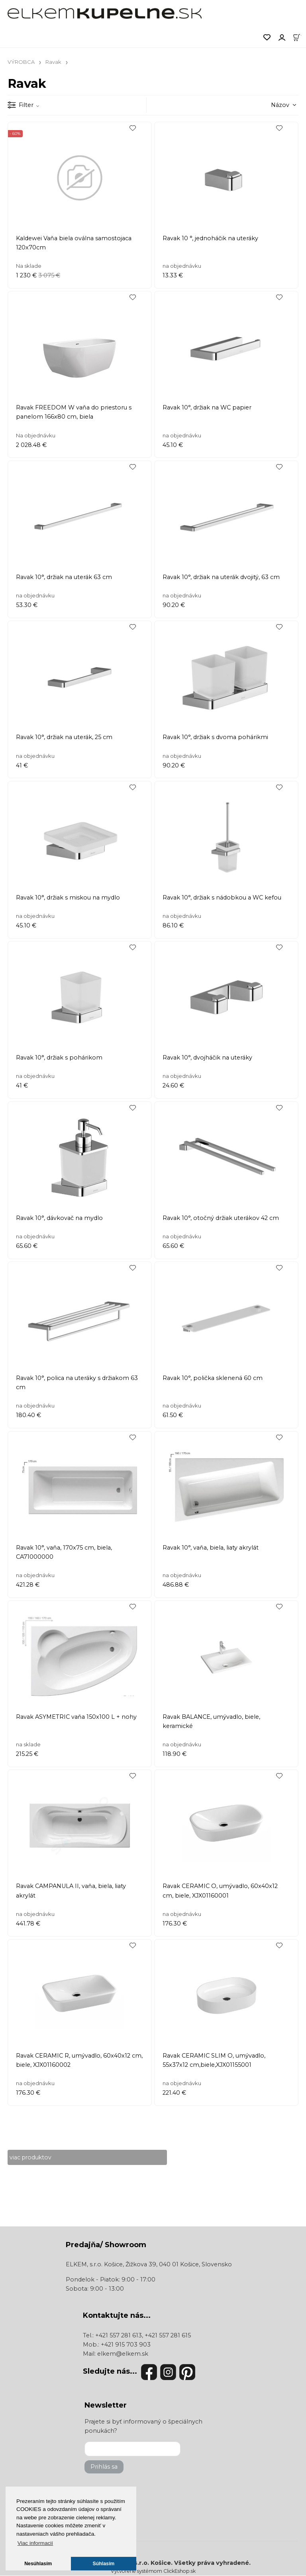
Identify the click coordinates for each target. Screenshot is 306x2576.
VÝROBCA (21, 62)
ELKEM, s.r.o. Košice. (141, 2563)
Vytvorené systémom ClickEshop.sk (153, 2571)
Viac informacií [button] (35, 2543)
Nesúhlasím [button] (38, 2563)
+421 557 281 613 (118, 2335)
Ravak (53, 62)
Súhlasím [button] (104, 2563)
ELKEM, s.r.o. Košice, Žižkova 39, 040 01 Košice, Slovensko (149, 2264)
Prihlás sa (104, 2466)
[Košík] (299, 37)
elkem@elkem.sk (122, 2353)
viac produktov (31, 2157)
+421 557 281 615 (168, 2335)
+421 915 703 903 (126, 2344)
